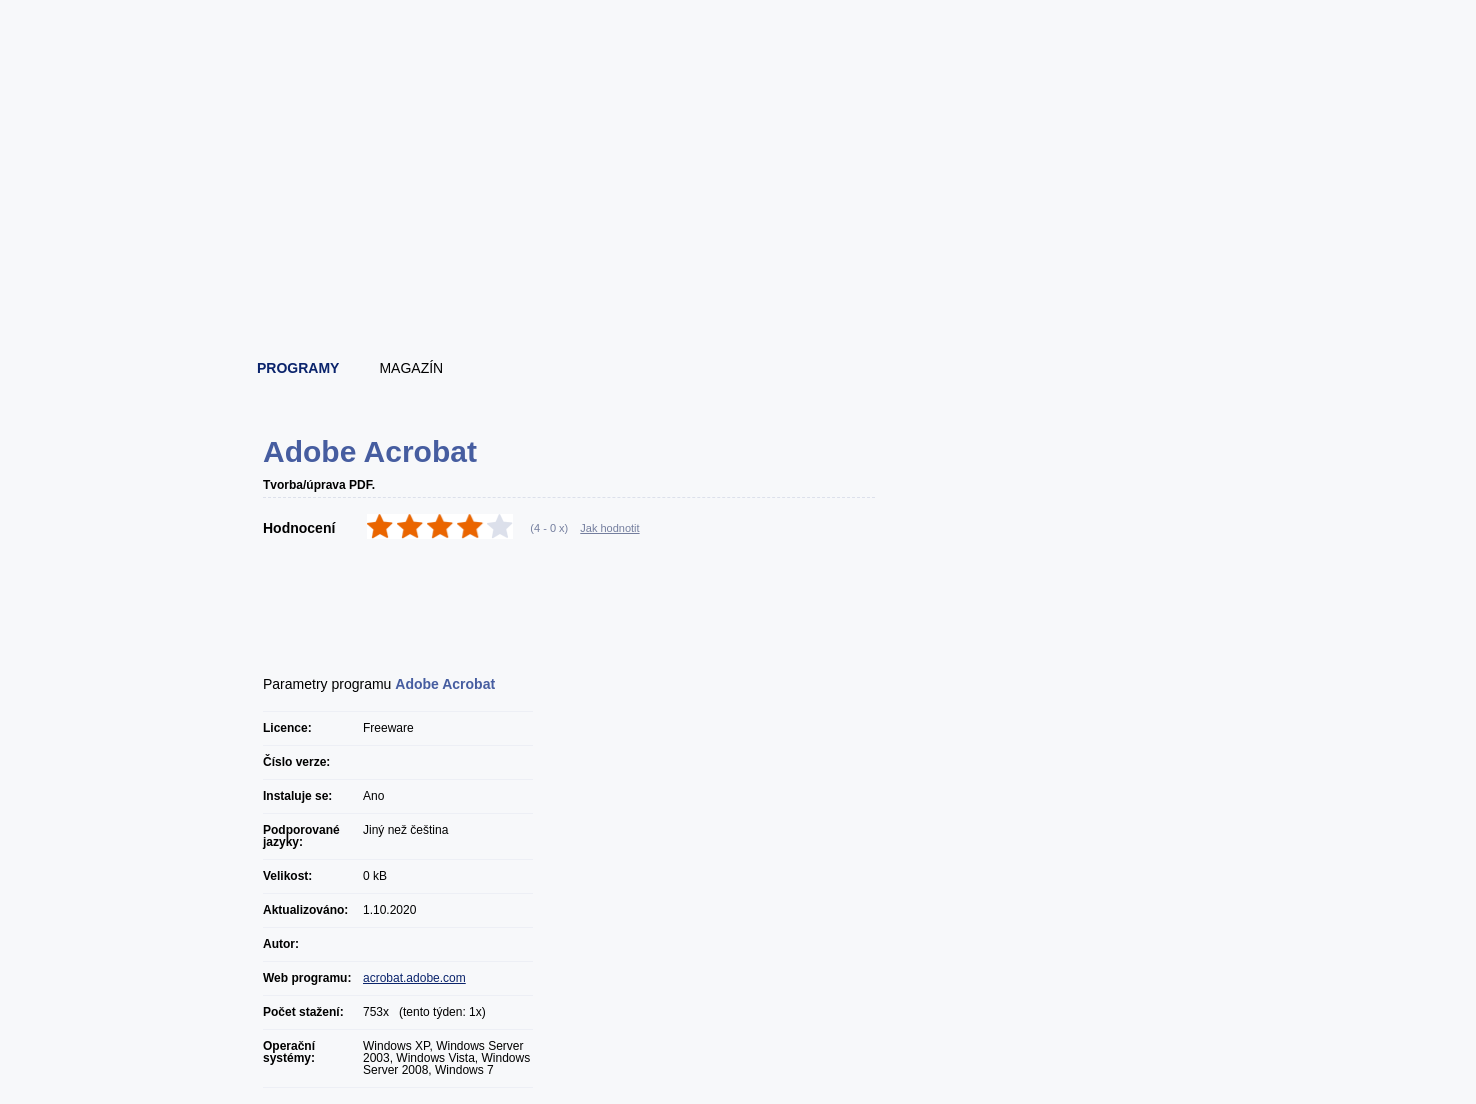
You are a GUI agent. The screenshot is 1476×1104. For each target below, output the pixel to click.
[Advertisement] (739, 290)
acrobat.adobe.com (414, 978)
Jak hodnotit (609, 528)
